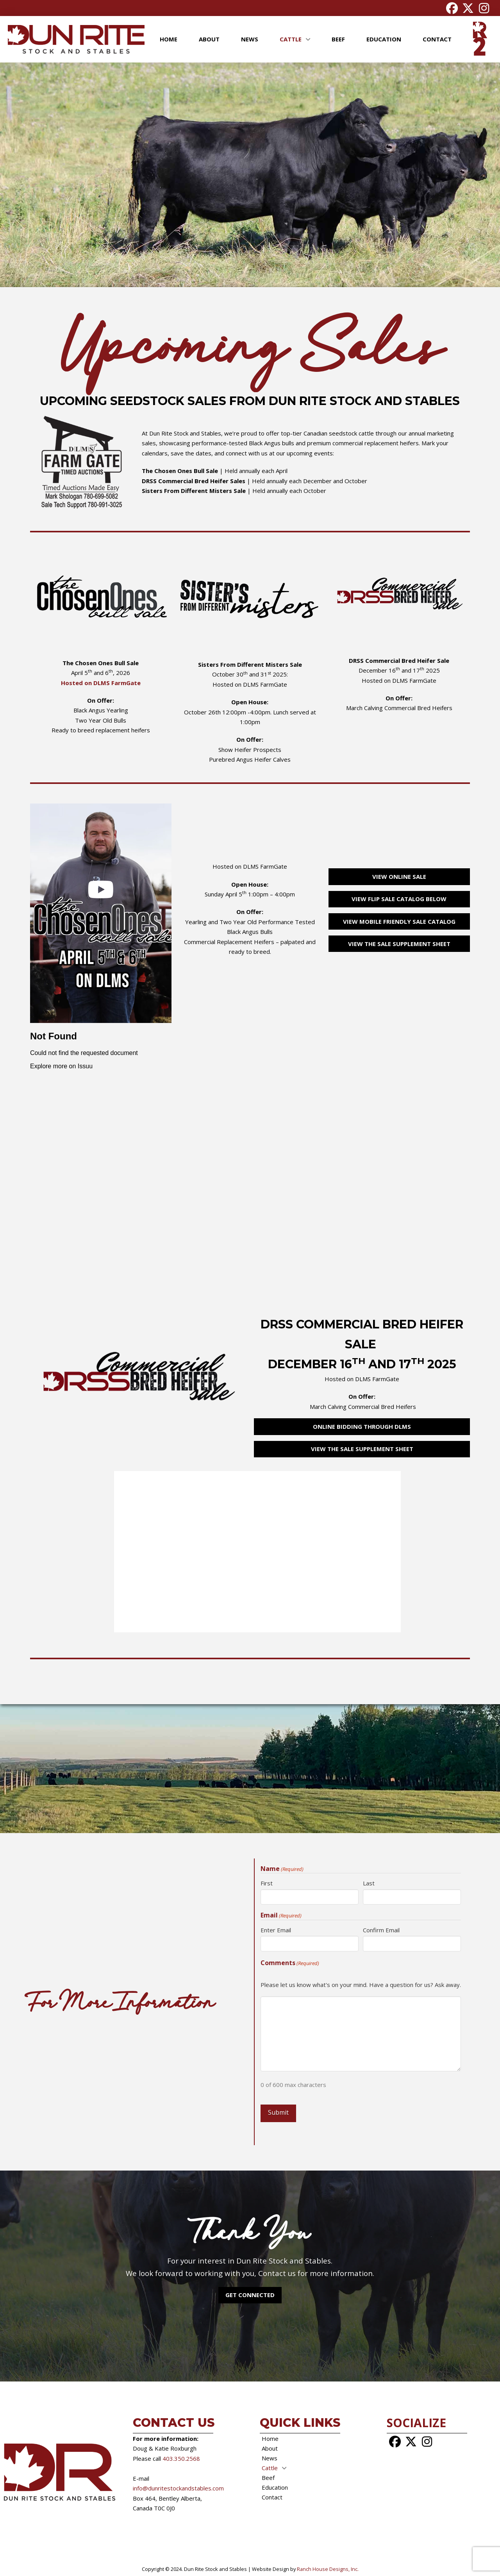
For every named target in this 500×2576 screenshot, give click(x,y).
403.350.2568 (181, 2458)
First (267, 1883)
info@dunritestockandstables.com (178, 2488)
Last (369, 1883)
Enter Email (276, 1930)
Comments (290, 1962)
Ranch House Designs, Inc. (327, 2568)
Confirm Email (381, 1930)
